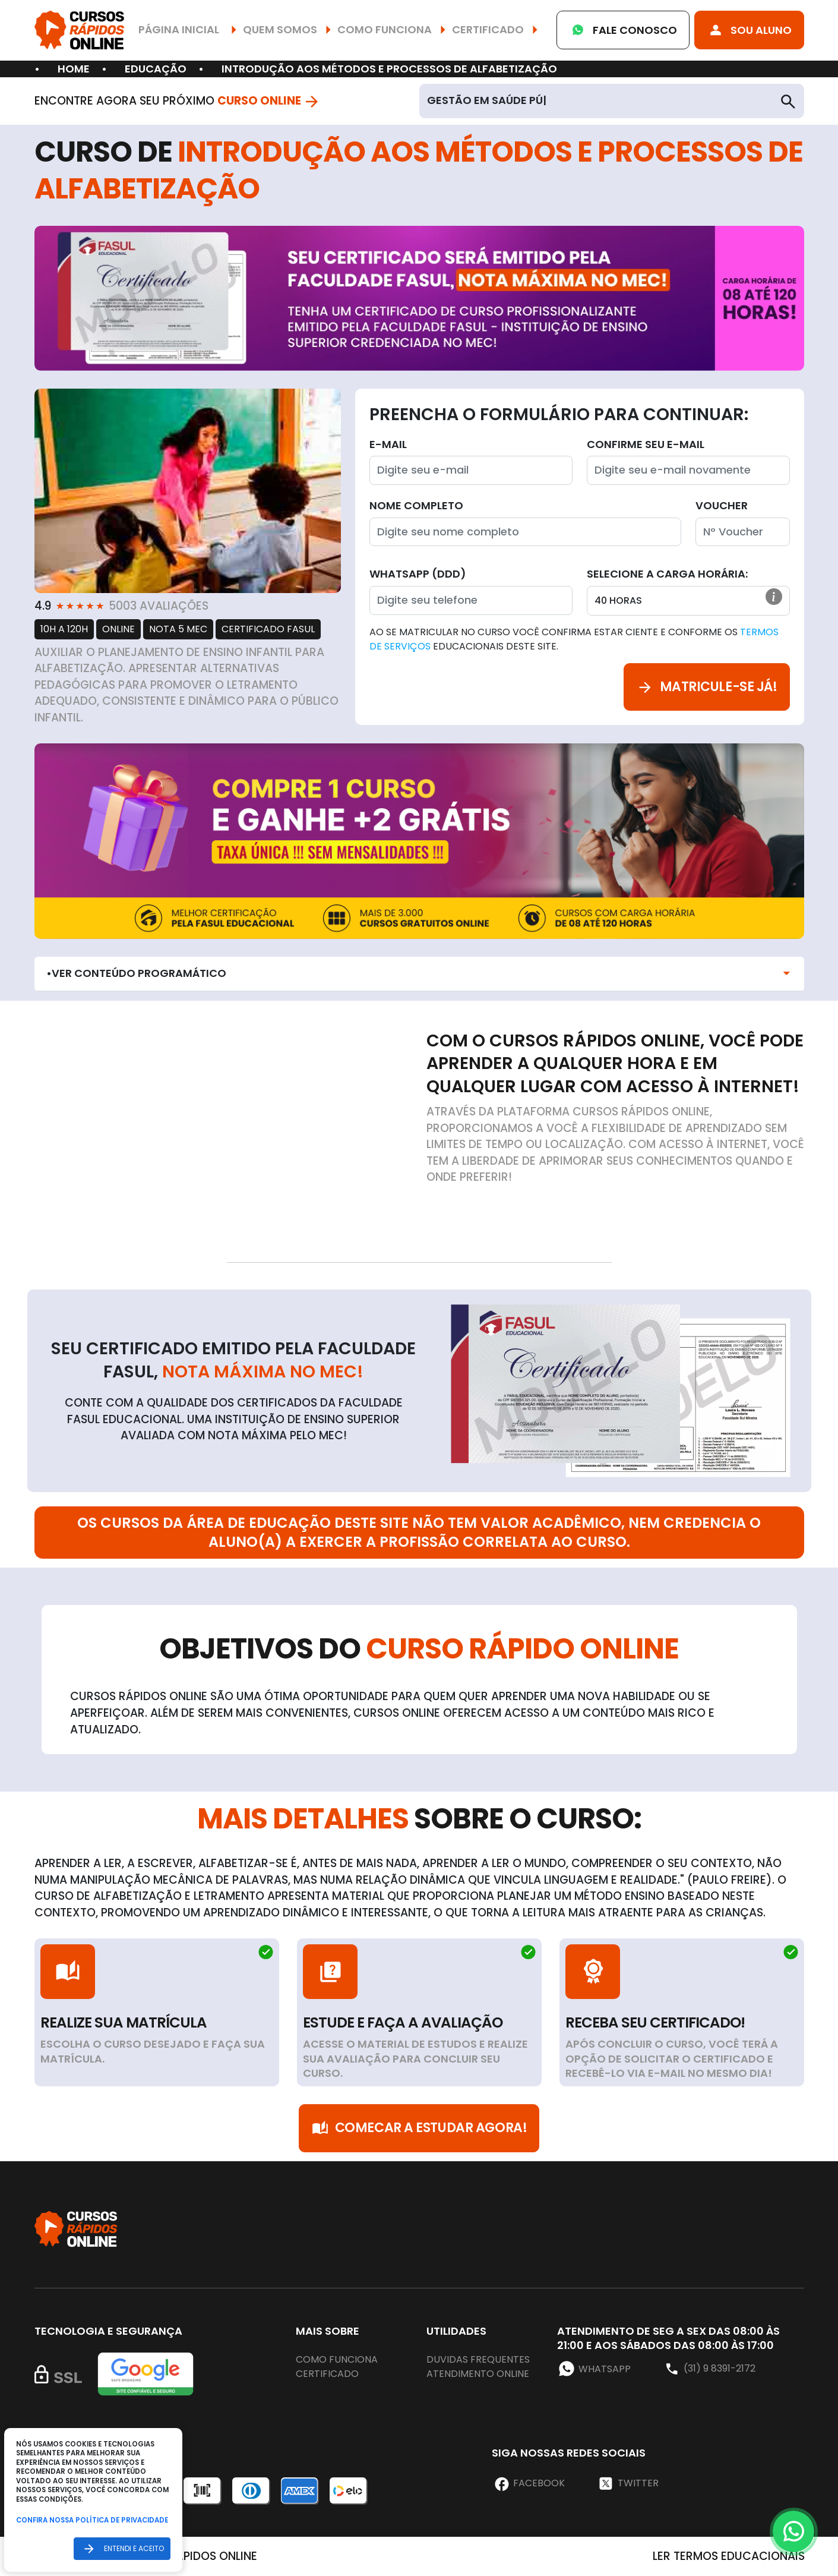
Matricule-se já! (706, 687)
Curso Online (268, 101)
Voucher (721, 505)
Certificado (327, 2373)
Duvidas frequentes (478, 2359)
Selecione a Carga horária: (667, 573)
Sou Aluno (749, 30)
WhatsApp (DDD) (417, 573)
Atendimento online (477, 2373)
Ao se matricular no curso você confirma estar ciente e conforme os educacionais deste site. (574, 639)
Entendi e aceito (122, 2548)
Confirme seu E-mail (645, 444)
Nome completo (416, 505)
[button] (774, 596)
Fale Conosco (623, 30)
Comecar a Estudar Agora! (419, 2128)
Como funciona (337, 2359)
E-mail (388, 444)
